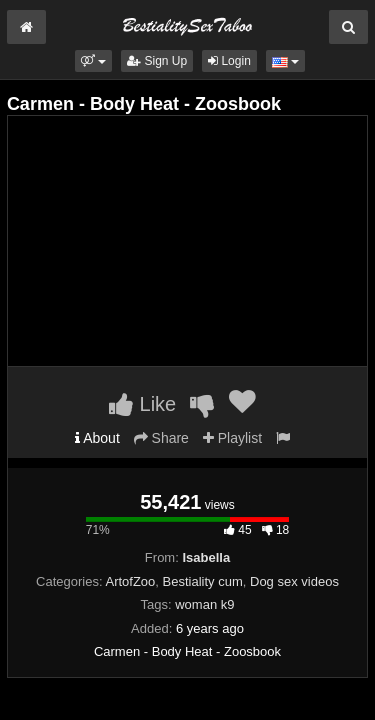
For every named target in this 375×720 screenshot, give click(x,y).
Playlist (232, 438)
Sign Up (157, 61)
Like (142, 404)
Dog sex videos (294, 581)
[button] (93, 61)
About (97, 438)
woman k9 (204, 604)
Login (229, 61)
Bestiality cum (203, 581)
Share (161, 438)
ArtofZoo (130, 581)
